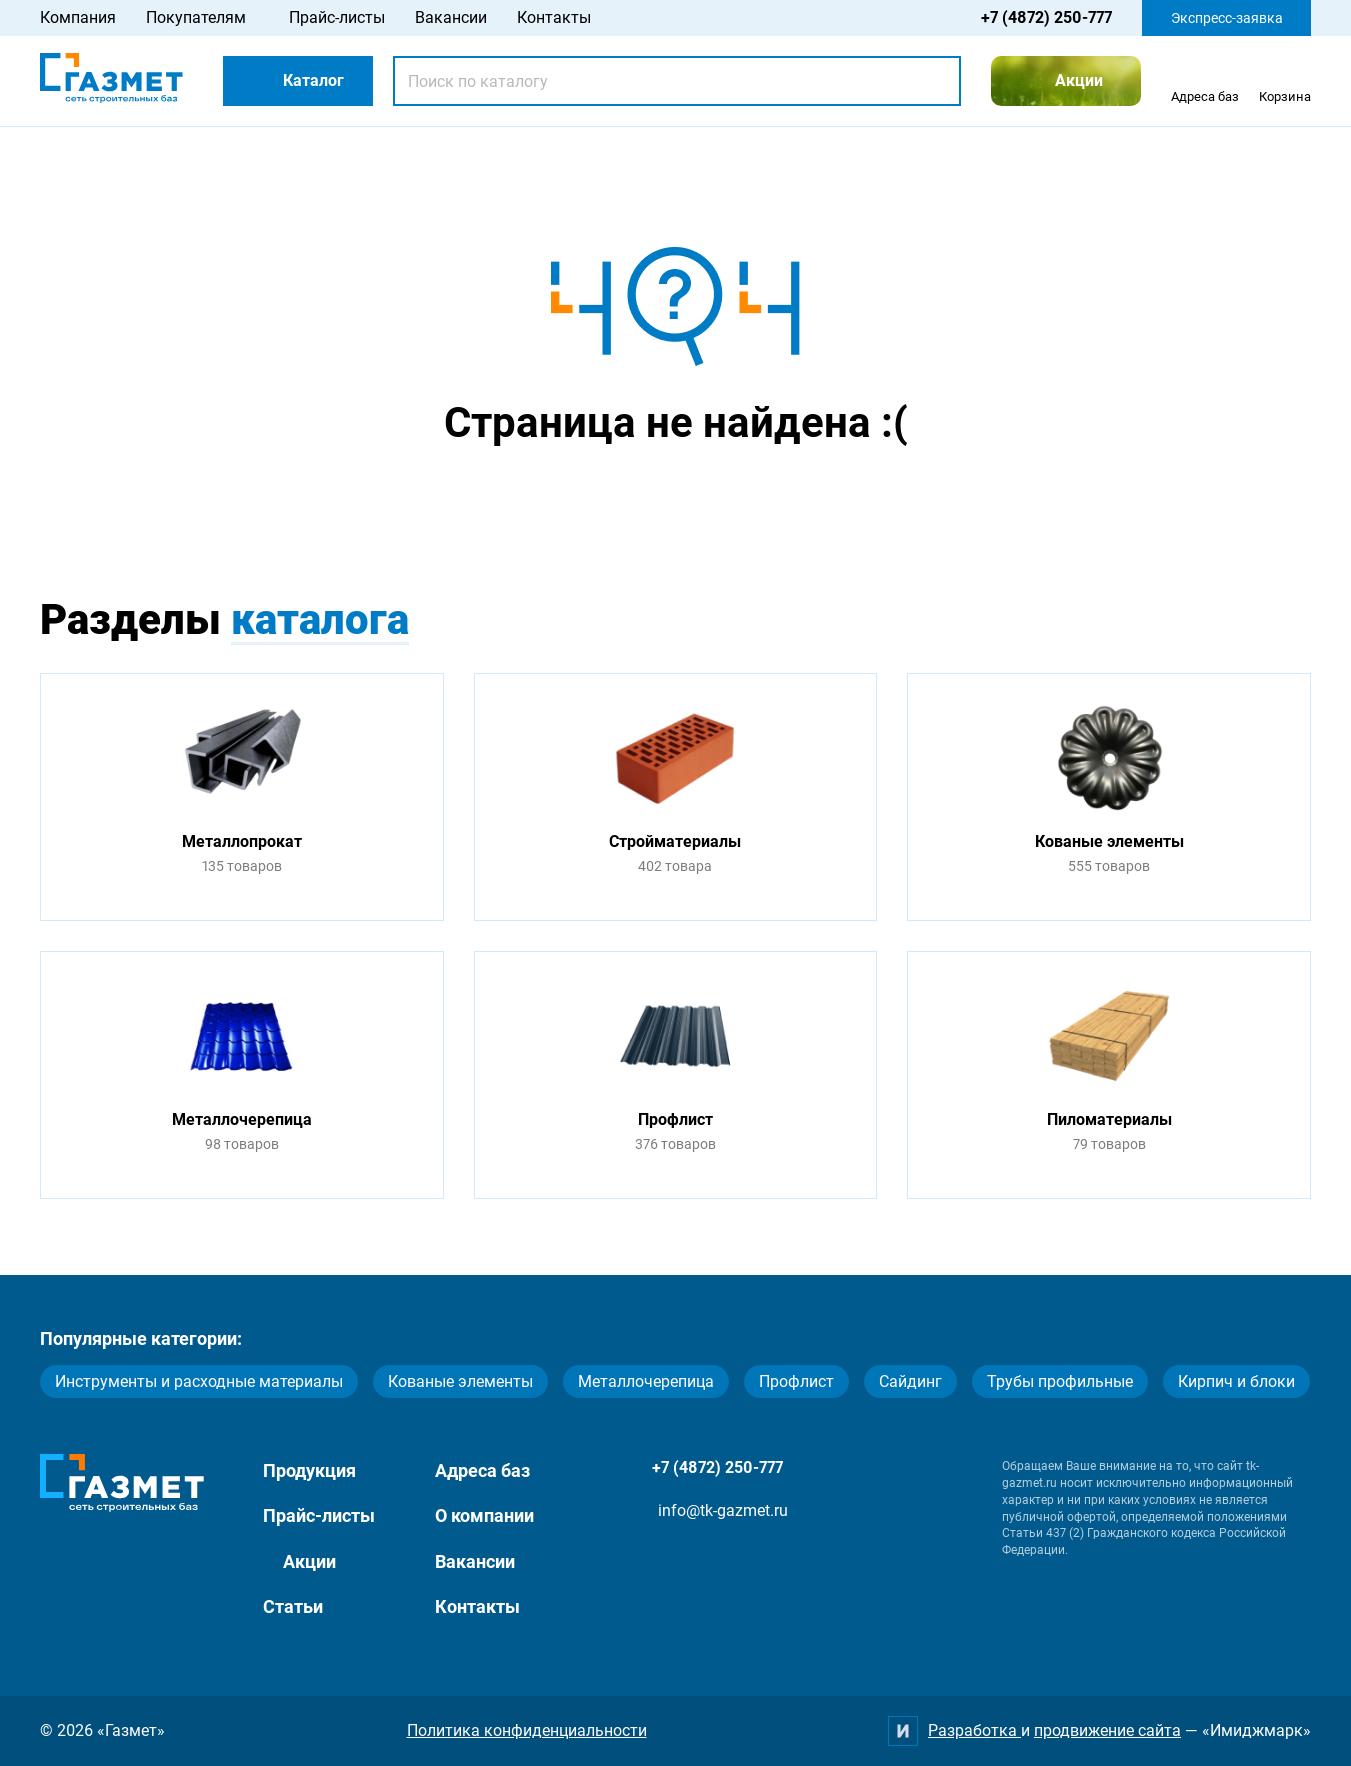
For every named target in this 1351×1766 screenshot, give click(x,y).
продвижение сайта (1107, 1730)
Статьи (293, 1606)
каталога (320, 619)
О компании (484, 1515)
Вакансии (451, 17)
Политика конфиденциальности (527, 1730)
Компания (78, 17)
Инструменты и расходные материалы (199, 1381)
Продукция (309, 1470)
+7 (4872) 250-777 (1046, 17)
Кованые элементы (460, 1381)
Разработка (974, 1730)
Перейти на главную (613, 501)
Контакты (554, 17)
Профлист (796, 1381)
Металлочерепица (646, 1381)
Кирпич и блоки (1236, 1381)
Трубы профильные (1060, 1381)
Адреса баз (482, 1470)
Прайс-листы (337, 17)
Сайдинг (910, 1381)
